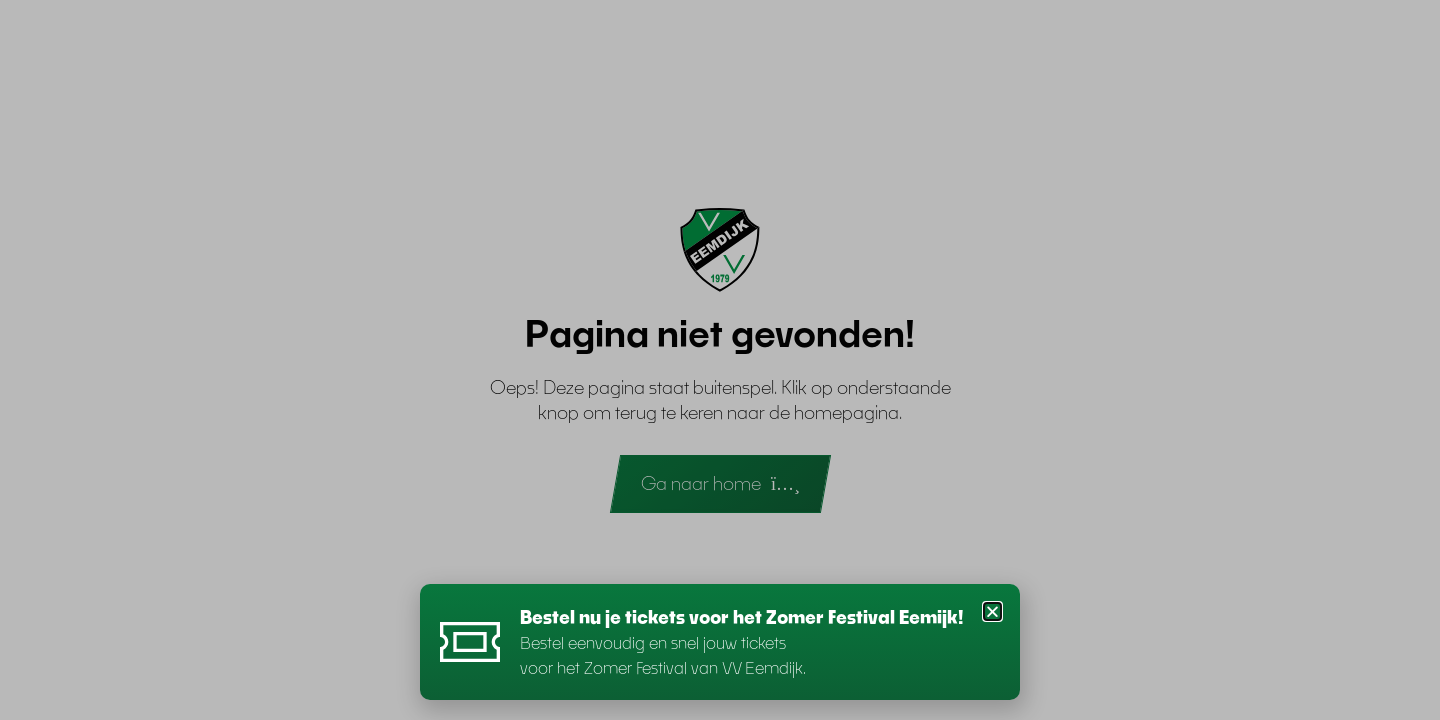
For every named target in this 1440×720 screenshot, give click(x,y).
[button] (992, 611)
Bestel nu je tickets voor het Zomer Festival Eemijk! (742, 617)
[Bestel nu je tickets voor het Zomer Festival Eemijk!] (470, 642)
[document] (720, 360)
